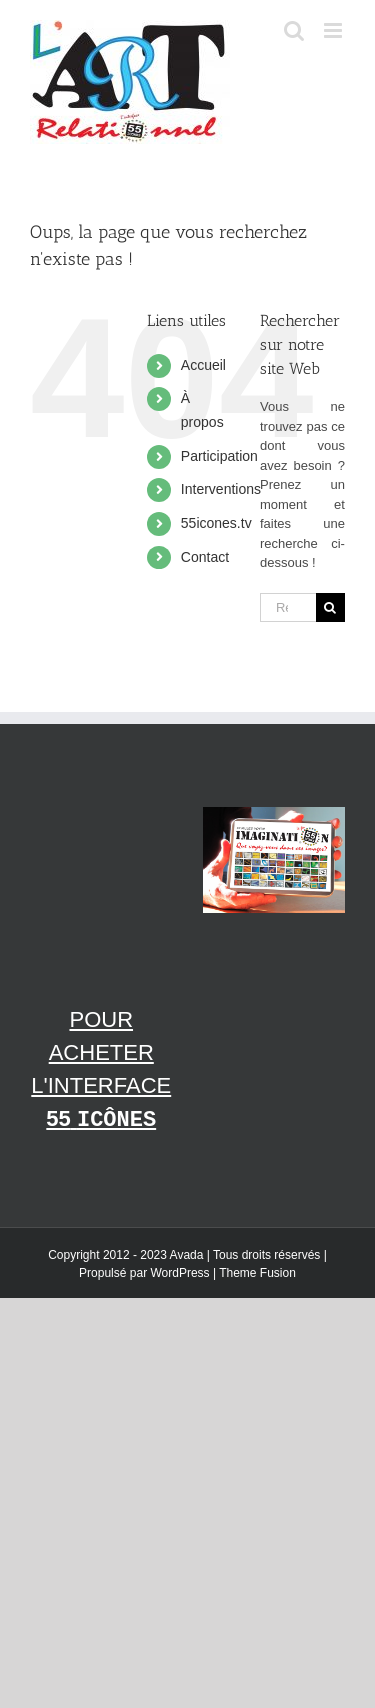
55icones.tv (216, 523)
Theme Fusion (257, 1273)
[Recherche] (330, 607)
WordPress (179, 1273)
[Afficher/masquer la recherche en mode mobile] (294, 30)
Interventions (221, 489)
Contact (205, 557)
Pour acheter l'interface (101, 1070)
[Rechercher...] (288, 607)
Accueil (203, 365)
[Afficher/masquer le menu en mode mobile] (334, 30)
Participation (219, 456)
